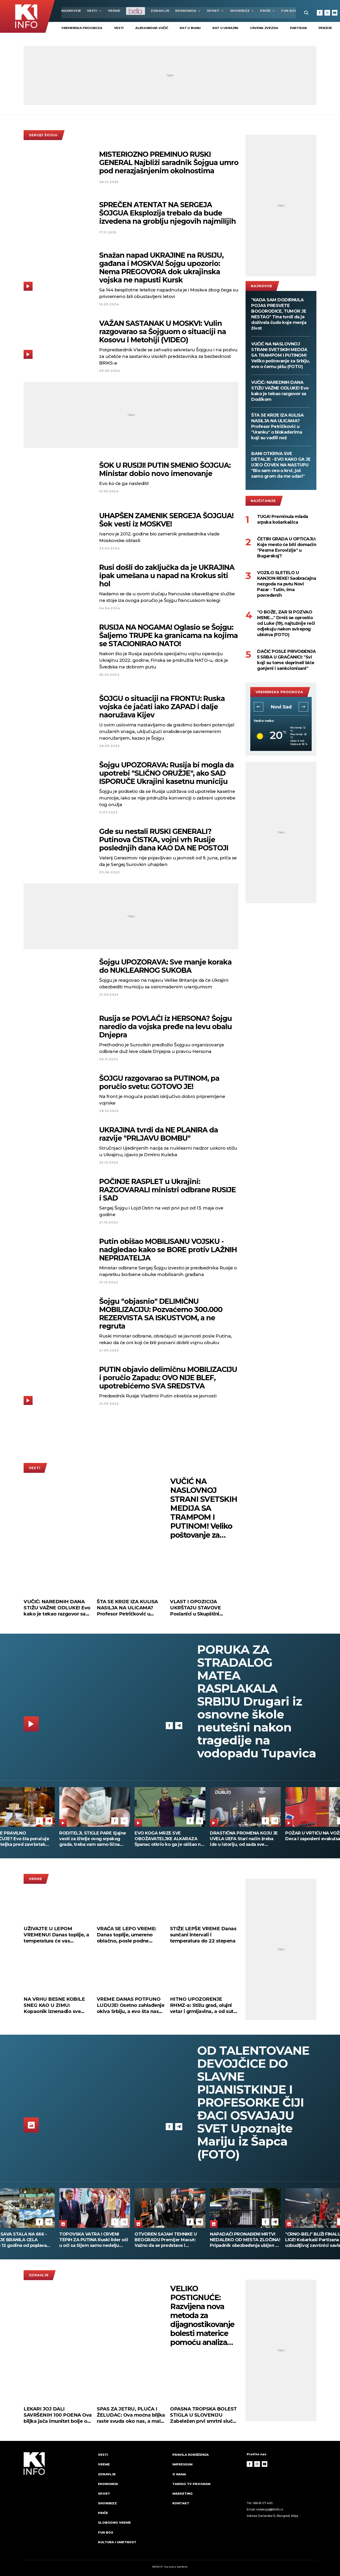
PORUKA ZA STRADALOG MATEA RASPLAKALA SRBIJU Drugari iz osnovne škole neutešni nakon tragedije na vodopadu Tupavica (256, 1701)
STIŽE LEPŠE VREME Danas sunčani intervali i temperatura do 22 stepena (203, 1935)
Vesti (94, 10)
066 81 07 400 (263, 2503)
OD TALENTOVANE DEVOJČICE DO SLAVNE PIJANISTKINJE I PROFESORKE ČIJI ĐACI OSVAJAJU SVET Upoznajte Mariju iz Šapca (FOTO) (253, 2102)
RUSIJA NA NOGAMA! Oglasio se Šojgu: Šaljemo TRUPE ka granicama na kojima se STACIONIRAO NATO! (168, 635)
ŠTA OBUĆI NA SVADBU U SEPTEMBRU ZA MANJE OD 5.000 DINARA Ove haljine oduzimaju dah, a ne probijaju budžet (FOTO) (91, 1839)
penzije (325, 28)
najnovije (71, 10)
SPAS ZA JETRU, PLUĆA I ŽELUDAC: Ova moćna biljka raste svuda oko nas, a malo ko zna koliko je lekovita (131, 2415)
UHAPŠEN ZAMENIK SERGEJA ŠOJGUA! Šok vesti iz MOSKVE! (166, 519)
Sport (215, 10)
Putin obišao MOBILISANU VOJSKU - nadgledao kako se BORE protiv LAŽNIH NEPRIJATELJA (168, 1249)
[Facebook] (320, 13)
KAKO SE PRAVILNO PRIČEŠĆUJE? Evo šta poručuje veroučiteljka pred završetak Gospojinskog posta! (167, 1839)
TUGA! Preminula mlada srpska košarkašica (282, 519)
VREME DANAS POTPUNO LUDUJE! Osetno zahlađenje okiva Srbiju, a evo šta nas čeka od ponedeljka (131, 2005)
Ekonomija (188, 10)
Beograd (281, 706)
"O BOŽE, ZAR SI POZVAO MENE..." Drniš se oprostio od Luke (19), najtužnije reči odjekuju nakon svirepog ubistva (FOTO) (286, 623)
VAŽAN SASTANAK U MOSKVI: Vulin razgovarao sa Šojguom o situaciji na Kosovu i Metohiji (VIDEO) (162, 331)
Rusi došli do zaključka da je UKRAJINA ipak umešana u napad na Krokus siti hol (166, 575)
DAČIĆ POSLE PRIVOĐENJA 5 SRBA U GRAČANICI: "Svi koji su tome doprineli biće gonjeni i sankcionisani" (286, 660)
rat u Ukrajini (225, 28)
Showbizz (242, 10)
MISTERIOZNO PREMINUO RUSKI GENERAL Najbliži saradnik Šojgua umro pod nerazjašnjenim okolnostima (168, 162)
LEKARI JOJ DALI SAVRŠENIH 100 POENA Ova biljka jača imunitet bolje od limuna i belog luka (58, 2415)
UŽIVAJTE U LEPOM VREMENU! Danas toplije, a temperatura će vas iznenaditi (56, 1935)
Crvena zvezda (264, 28)
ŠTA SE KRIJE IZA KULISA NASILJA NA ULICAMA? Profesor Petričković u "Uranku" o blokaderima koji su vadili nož (277, 426)
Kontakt (180, 2503)
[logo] (58, 2502)
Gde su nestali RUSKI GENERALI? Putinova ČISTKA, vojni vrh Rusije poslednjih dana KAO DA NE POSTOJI (163, 839)
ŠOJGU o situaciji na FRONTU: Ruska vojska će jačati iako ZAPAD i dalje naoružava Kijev (162, 706)
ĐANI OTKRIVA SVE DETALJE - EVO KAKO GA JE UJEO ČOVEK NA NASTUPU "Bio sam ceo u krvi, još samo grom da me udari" (280, 465)
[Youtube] (335, 13)
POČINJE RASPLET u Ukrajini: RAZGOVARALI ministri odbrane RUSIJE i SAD (167, 1189)
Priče (268, 10)
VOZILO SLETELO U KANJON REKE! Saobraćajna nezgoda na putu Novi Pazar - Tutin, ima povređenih (286, 584)
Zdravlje (160, 10)
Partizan (298, 28)
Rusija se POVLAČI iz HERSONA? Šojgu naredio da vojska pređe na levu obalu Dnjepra (165, 1026)
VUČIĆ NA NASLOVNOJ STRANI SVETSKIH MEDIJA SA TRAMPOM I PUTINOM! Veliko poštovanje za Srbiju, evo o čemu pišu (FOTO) (280, 355)
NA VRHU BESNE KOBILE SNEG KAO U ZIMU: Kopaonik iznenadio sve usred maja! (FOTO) (54, 2005)
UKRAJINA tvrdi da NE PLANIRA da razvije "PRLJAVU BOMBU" (158, 1134)
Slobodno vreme (114, 2522)
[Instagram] (327, 13)
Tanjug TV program (191, 2484)
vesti (119, 28)
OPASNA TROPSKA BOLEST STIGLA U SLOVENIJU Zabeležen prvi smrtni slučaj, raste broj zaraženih (204, 2415)
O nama (179, 2474)
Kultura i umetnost (117, 2542)
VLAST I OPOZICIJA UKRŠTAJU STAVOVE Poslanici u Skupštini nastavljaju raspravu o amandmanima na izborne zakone (201, 1608)
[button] (258, 706)
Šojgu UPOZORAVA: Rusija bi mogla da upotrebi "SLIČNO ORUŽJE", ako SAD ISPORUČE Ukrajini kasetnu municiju (166, 773)
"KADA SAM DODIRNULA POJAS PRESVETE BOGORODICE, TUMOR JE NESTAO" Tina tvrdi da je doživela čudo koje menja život (278, 314)
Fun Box (291, 10)
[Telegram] (88, 183)
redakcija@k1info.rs (269, 2509)
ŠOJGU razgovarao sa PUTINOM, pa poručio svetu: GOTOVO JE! (159, 1082)
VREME (114, 10)
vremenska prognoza (81, 28)
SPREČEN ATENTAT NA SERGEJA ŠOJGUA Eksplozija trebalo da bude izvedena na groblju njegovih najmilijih (167, 212)
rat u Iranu (190, 28)
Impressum (182, 2464)
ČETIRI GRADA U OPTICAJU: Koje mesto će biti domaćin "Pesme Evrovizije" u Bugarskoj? (286, 547)
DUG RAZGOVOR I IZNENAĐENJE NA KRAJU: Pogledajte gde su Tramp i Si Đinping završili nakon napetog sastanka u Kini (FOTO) (94, 2240)
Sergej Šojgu (43, 135)
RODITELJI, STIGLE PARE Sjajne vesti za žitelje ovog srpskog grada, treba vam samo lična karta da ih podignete (243, 1839)
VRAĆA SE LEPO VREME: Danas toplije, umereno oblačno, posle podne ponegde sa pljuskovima (126, 1935)
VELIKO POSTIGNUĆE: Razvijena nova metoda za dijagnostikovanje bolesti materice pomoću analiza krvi (202, 2315)
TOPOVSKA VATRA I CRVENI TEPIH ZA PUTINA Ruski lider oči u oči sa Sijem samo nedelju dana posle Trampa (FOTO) (244, 2240)
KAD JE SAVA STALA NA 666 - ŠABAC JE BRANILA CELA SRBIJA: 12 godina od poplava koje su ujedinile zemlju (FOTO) (168, 2240)
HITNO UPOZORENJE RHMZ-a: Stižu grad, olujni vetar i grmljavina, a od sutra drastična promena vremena (204, 2005)
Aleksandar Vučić (151, 28)
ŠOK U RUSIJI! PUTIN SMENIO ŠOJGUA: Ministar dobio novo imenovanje (165, 469)
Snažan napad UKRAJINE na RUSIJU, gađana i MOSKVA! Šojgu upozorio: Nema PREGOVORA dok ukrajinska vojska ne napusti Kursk (161, 267)
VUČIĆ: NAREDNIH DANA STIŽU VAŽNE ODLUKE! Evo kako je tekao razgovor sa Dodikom (280, 391)
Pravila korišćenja (190, 2454)
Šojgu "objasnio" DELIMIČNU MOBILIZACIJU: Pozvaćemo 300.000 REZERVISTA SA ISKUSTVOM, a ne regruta (160, 1313)
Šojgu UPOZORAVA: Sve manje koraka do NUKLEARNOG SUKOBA (165, 966)
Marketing (182, 2493)
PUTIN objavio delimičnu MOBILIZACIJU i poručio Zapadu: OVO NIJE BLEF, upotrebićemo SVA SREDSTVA (168, 1377)
